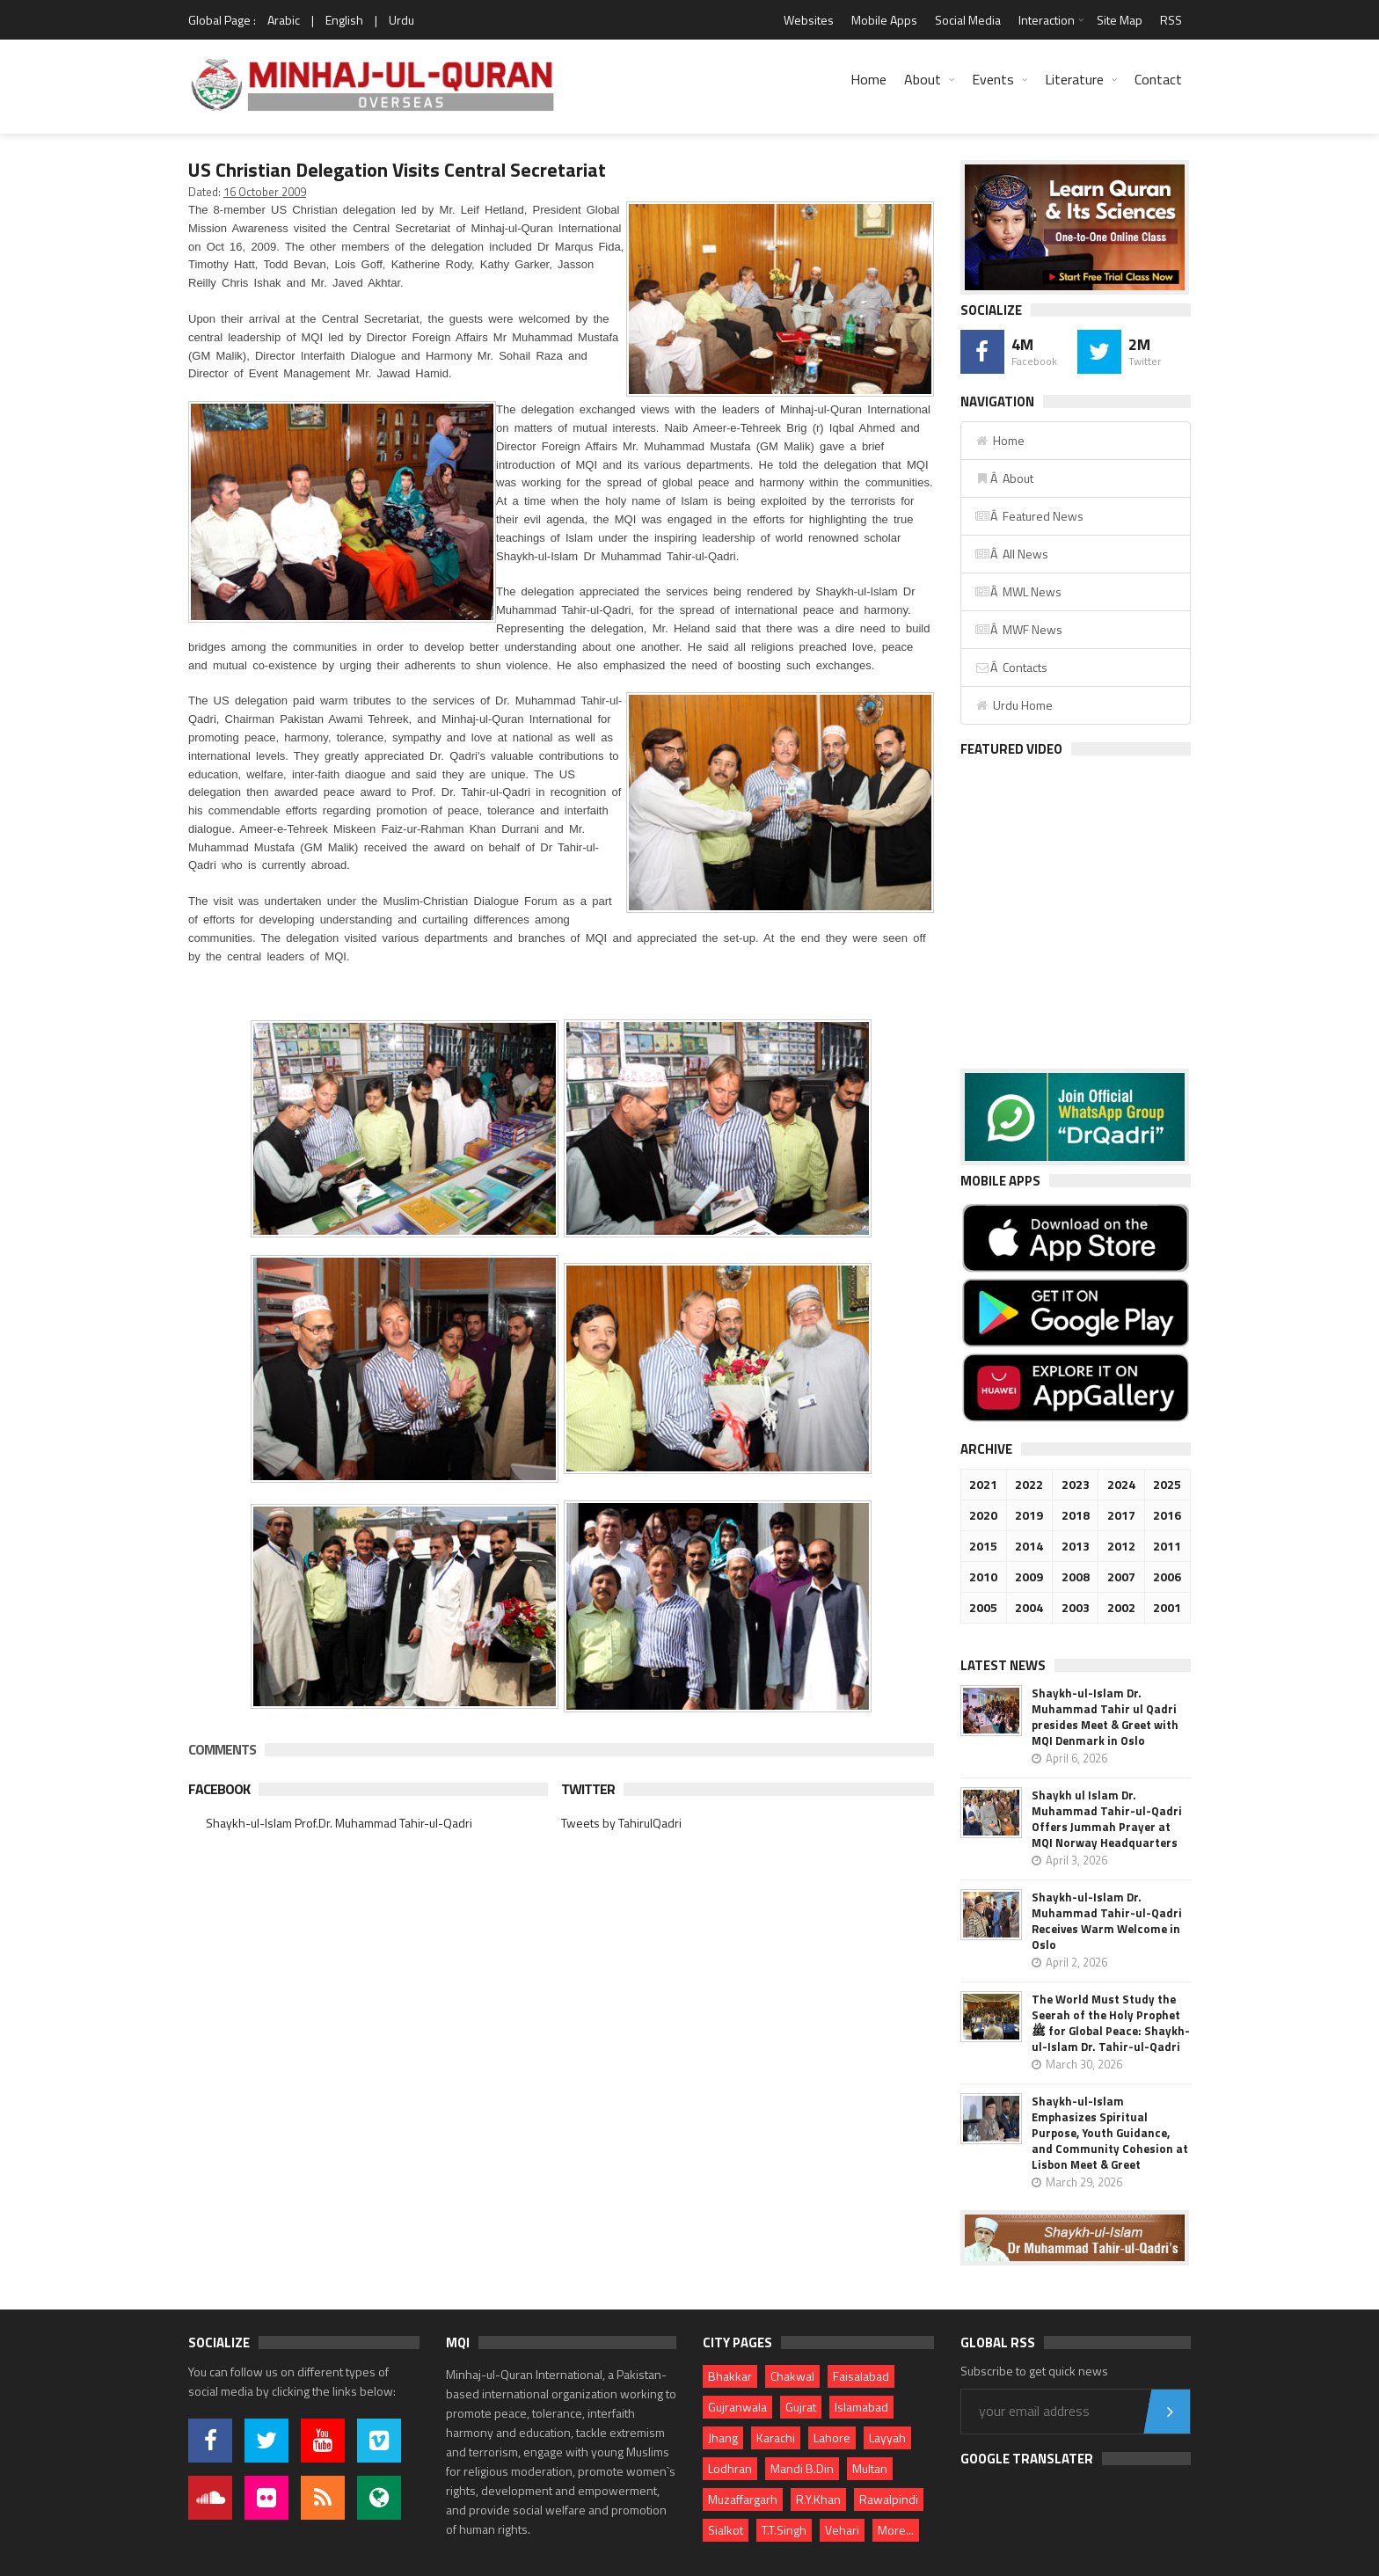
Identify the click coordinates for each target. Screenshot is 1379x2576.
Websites (809, 20)
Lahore (832, 2437)
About (922, 79)
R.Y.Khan (818, 2499)
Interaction (1046, 20)
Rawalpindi (888, 2499)
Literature (1074, 79)
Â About (1003, 478)
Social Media (968, 20)
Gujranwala (737, 2406)
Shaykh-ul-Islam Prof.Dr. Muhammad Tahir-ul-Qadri (339, 1822)
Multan (869, 2468)
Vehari (842, 2530)
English (344, 20)
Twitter (588, 1788)
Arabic (283, 20)
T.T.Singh (784, 2530)
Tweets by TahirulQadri (621, 1822)
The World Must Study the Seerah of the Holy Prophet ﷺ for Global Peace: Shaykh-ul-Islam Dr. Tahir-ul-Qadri (1111, 2022)
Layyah (887, 2437)
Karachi (775, 2437)
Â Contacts (1010, 667)
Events (993, 79)
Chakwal (792, 2376)
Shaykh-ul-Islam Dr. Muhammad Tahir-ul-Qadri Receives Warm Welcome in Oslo (1107, 1920)
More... (896, 2530)
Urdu (401, 20)
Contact (1158, 79)
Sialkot (725, 2530)
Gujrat (800, 2406)
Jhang (723, 2437)
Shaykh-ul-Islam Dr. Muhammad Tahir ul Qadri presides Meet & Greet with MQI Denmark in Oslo (1105, 1716)
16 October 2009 (264, 192)
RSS (1171, 20)
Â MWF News (1018, 629)
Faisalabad (861, 2376)
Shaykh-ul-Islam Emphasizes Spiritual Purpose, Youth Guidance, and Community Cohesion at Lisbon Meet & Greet (1110, 2132)
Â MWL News (1018, 591)
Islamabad (861, 2406)
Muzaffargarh (742, 2499)
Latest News (1003, 1665)
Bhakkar (730, 2376)
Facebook (219, 1788)
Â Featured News (1029, 516)
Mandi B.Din (802, 2468)
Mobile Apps (884, 20)
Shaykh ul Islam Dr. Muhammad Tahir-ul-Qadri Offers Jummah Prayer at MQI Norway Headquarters (1107, 1818)
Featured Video (1011, 749)
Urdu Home (1013, 705)
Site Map (1119, 20)
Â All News (1011, 553)
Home (868, 79)
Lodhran (730, 2468)
